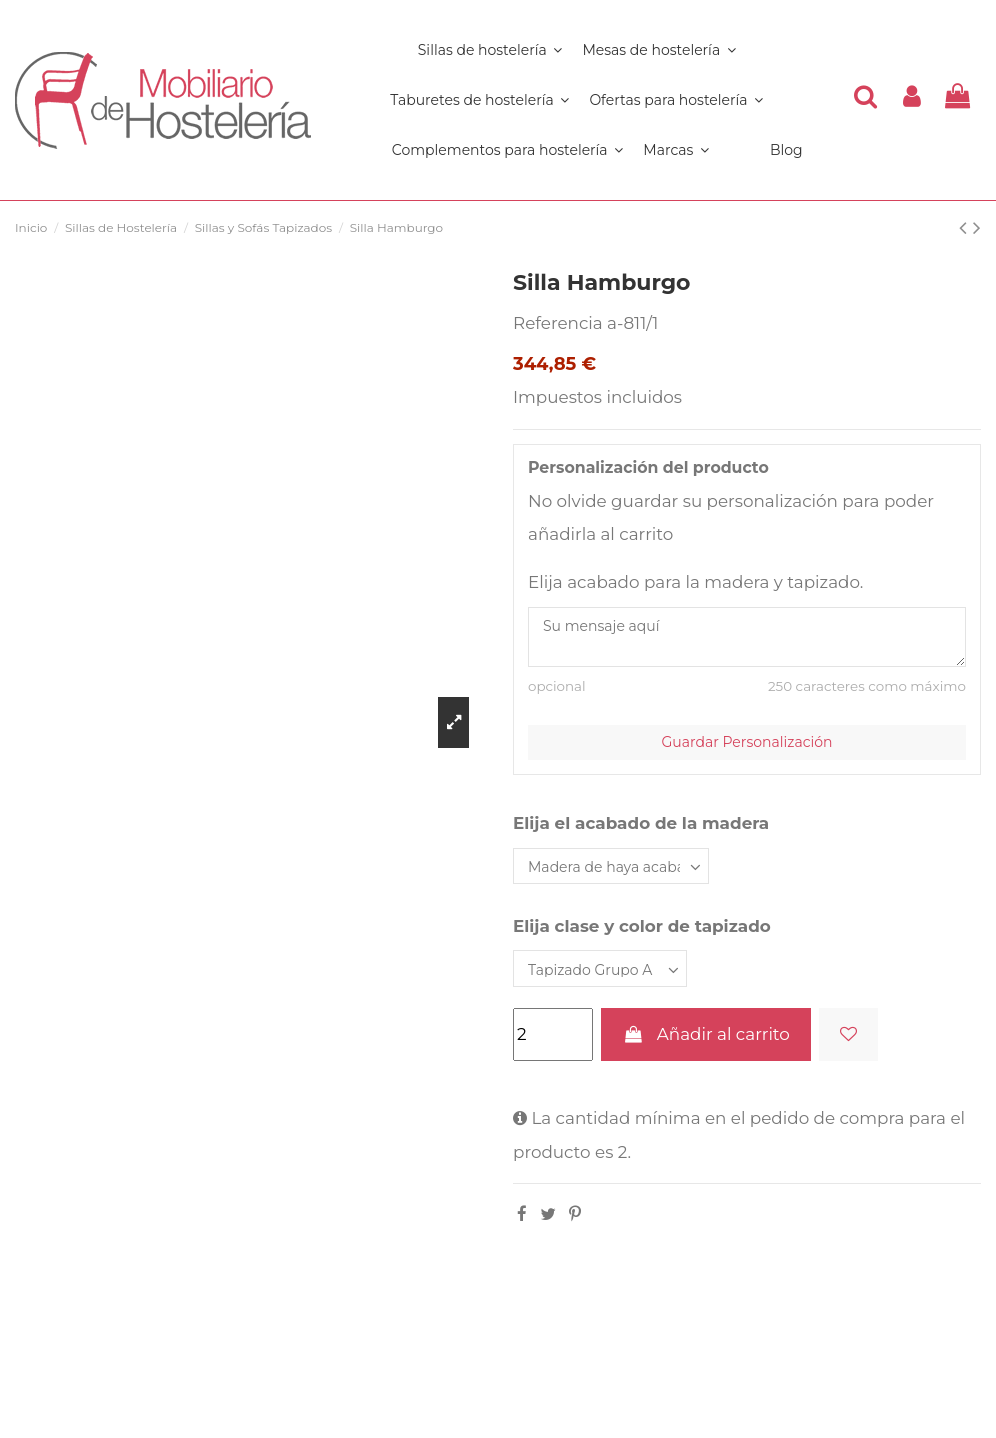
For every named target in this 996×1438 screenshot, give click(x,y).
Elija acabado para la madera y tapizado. (695, 582)
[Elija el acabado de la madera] (611, 866)
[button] (507, 150)
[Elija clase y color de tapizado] (600, 968)
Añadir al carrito (705, 1034)
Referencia (558, 323)
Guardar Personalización (747, 742)
